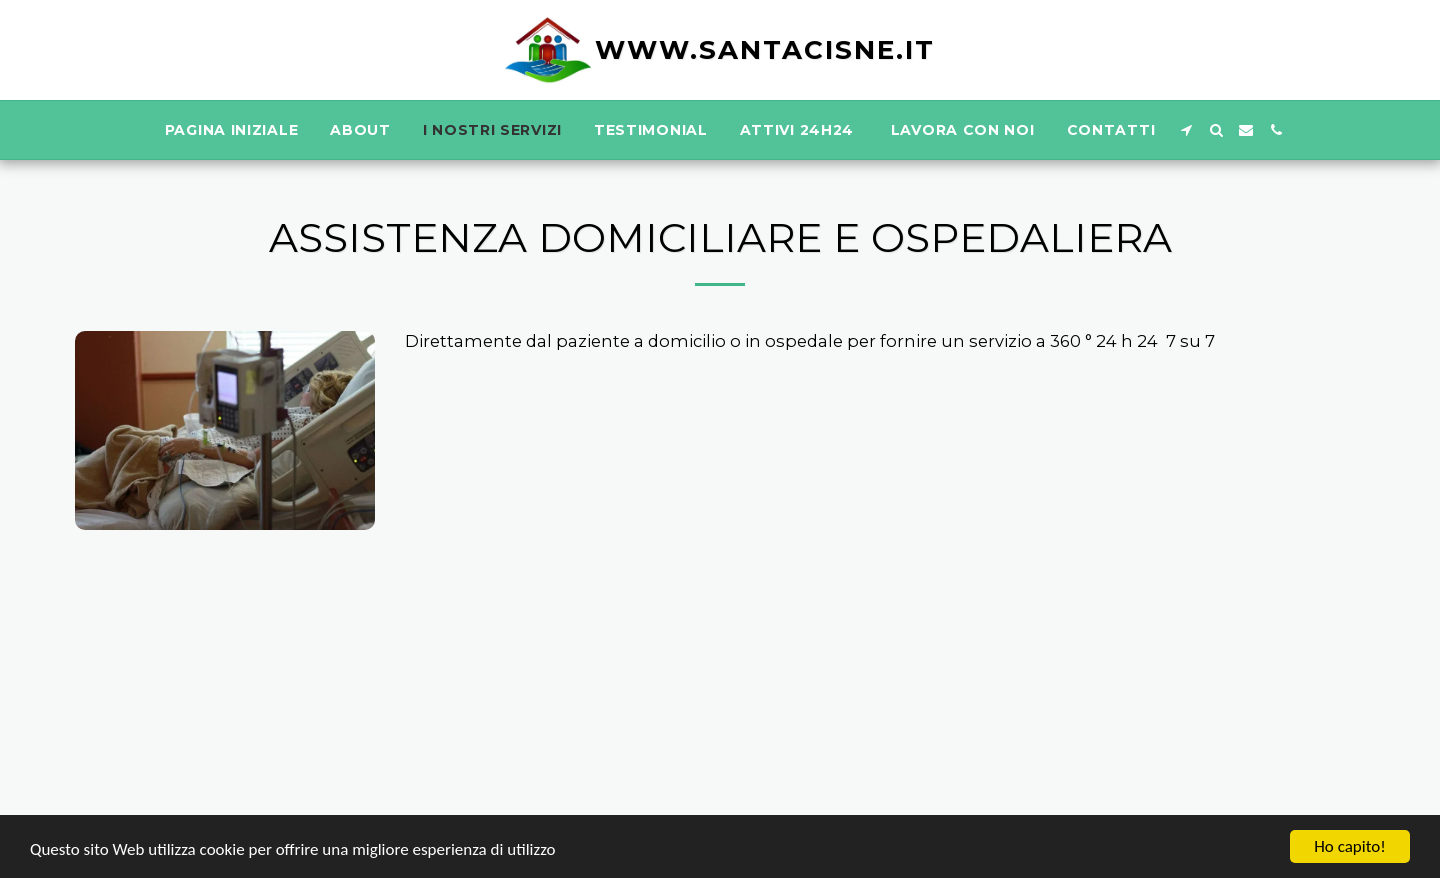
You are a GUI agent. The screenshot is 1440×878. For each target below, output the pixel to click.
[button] (1186, 130)
